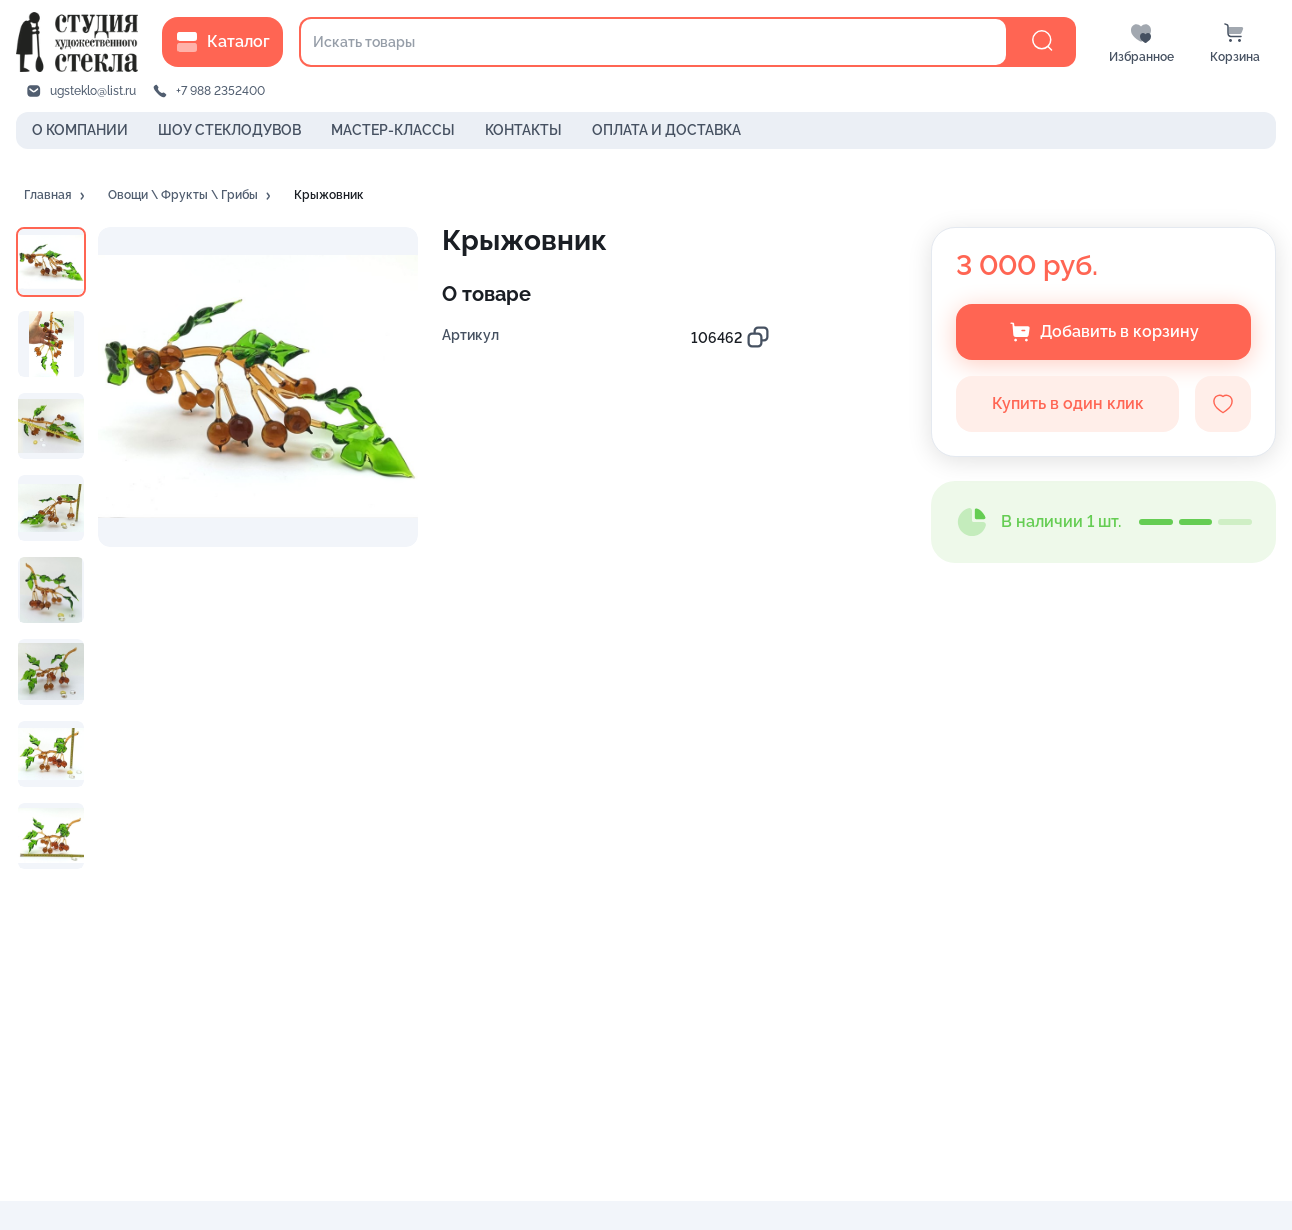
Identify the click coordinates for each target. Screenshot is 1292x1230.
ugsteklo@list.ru (93, 91)
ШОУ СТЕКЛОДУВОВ (229, 130)
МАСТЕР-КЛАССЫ (393, 130)
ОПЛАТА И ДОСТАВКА (666, 130)
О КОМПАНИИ (80, 130)
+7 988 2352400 (220, 91)
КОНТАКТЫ (523, 130)
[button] (56, 196)
